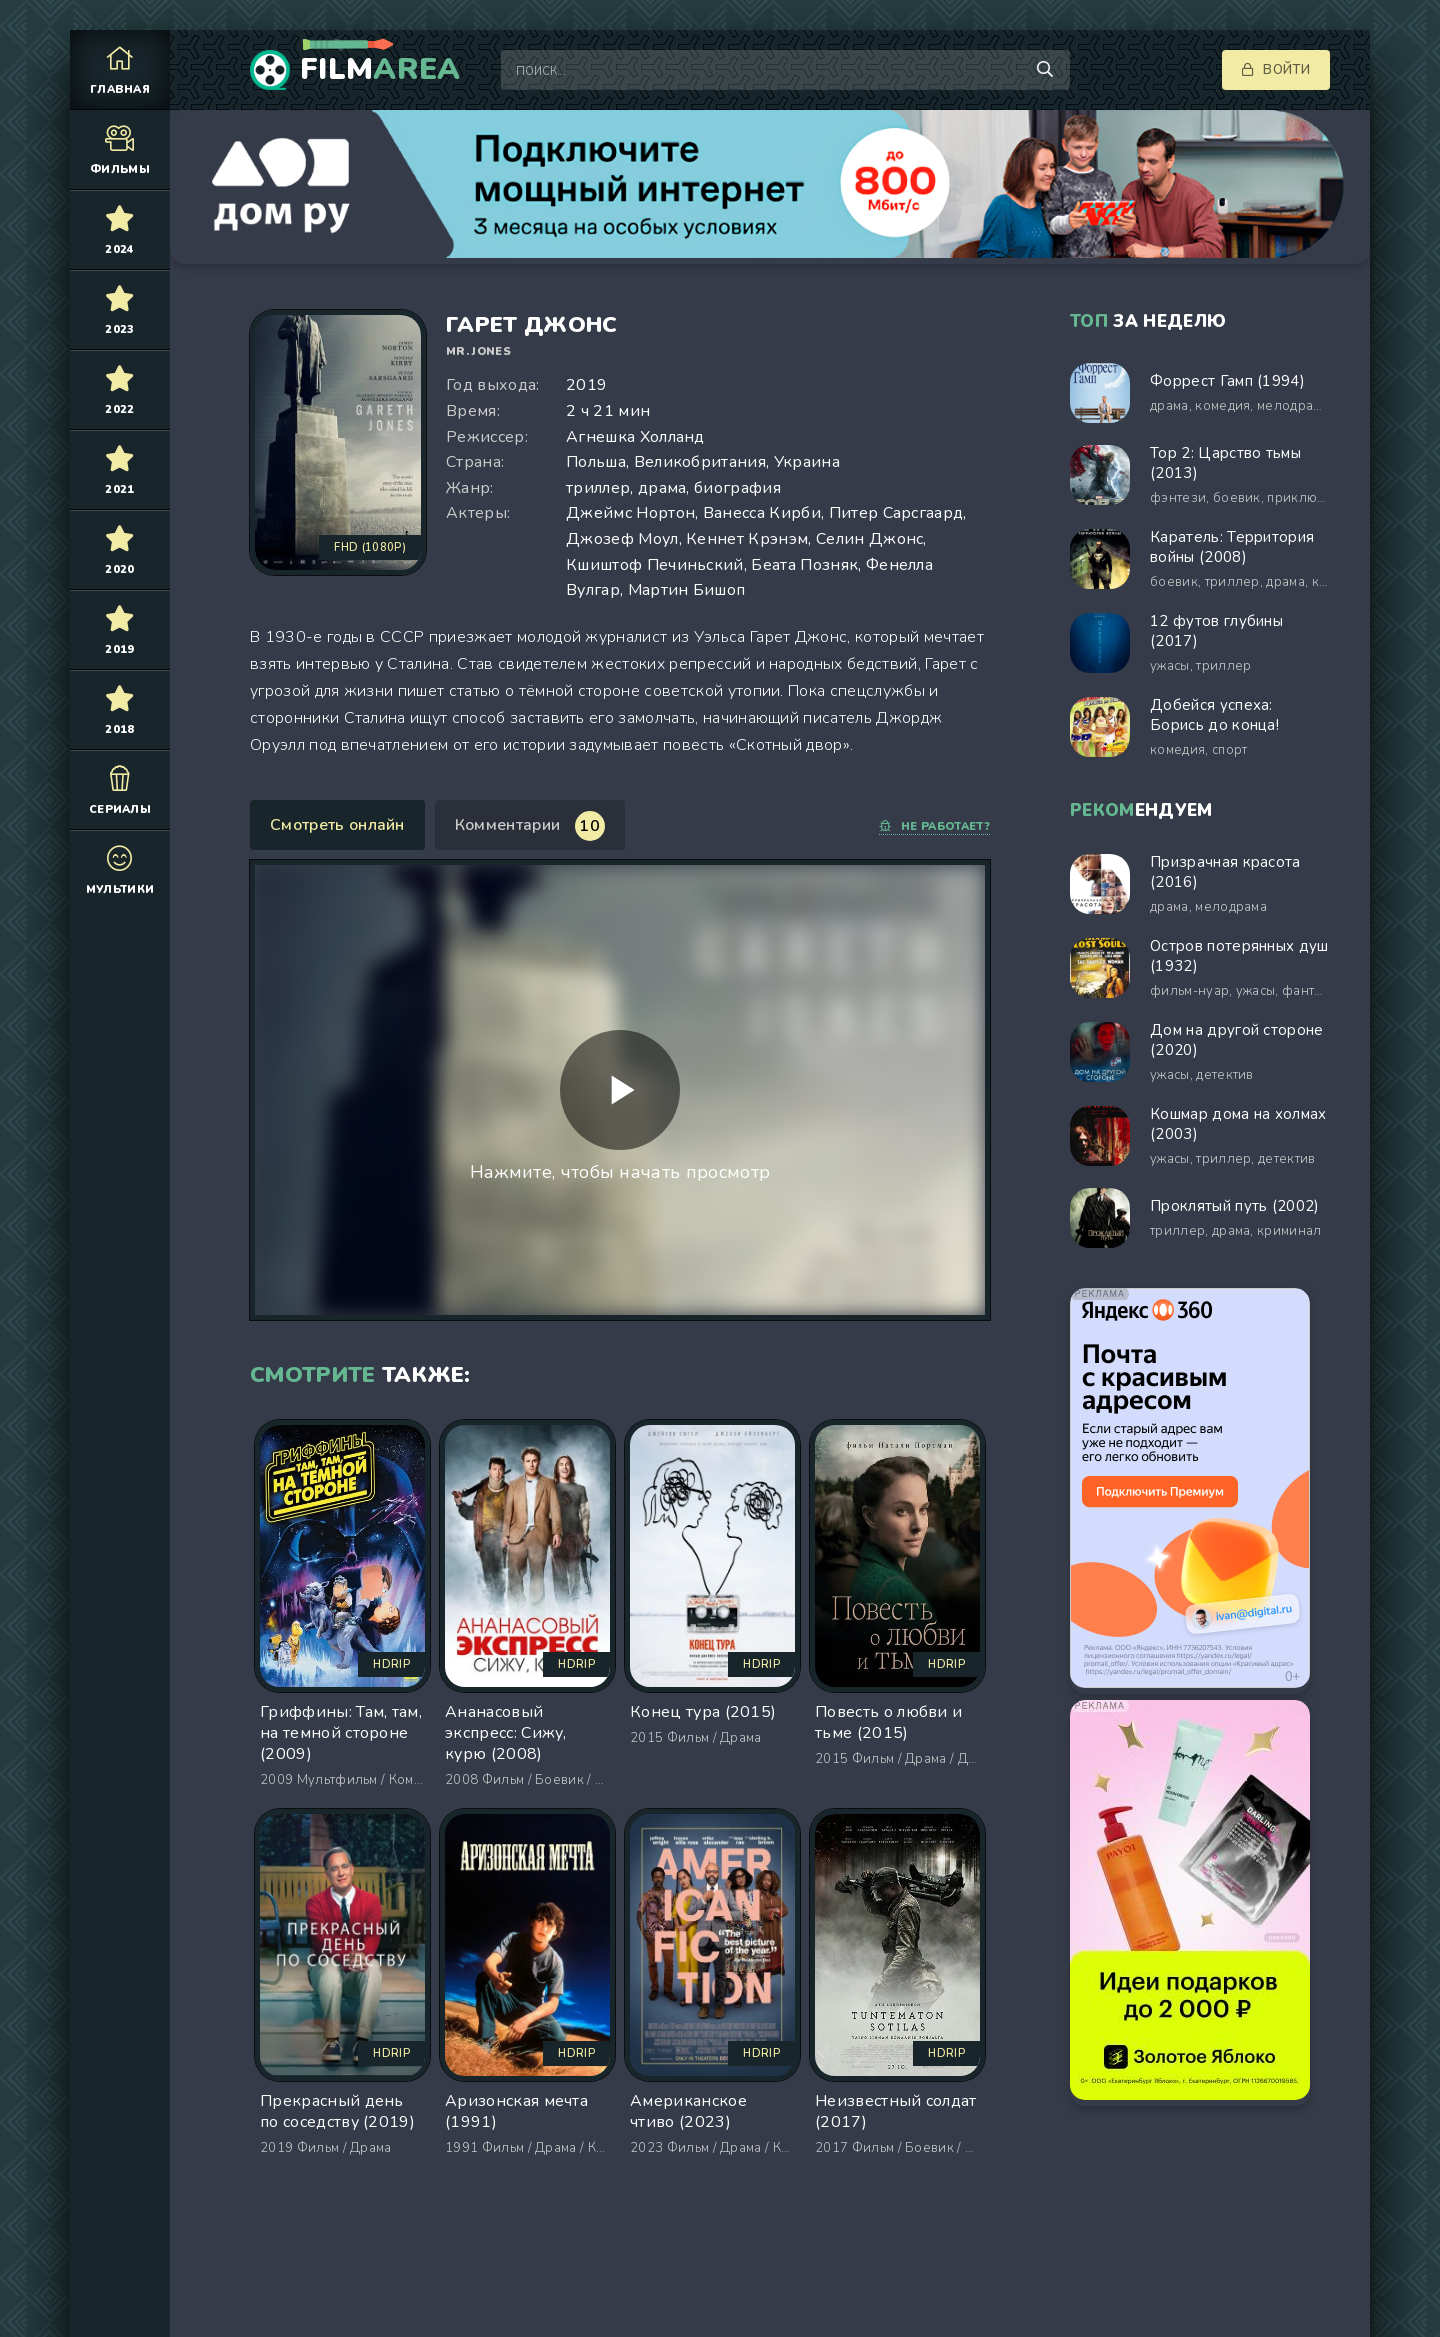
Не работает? (934, 826)
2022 (120, 389)
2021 (120, 469)
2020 (120, 549)
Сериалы (120, 789)
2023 (120, 309)
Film (380, 70)
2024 (120, 229)
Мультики (120, 869)
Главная (120, 69)
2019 (120, 629)
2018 (120, 709)
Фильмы (120, 149)
